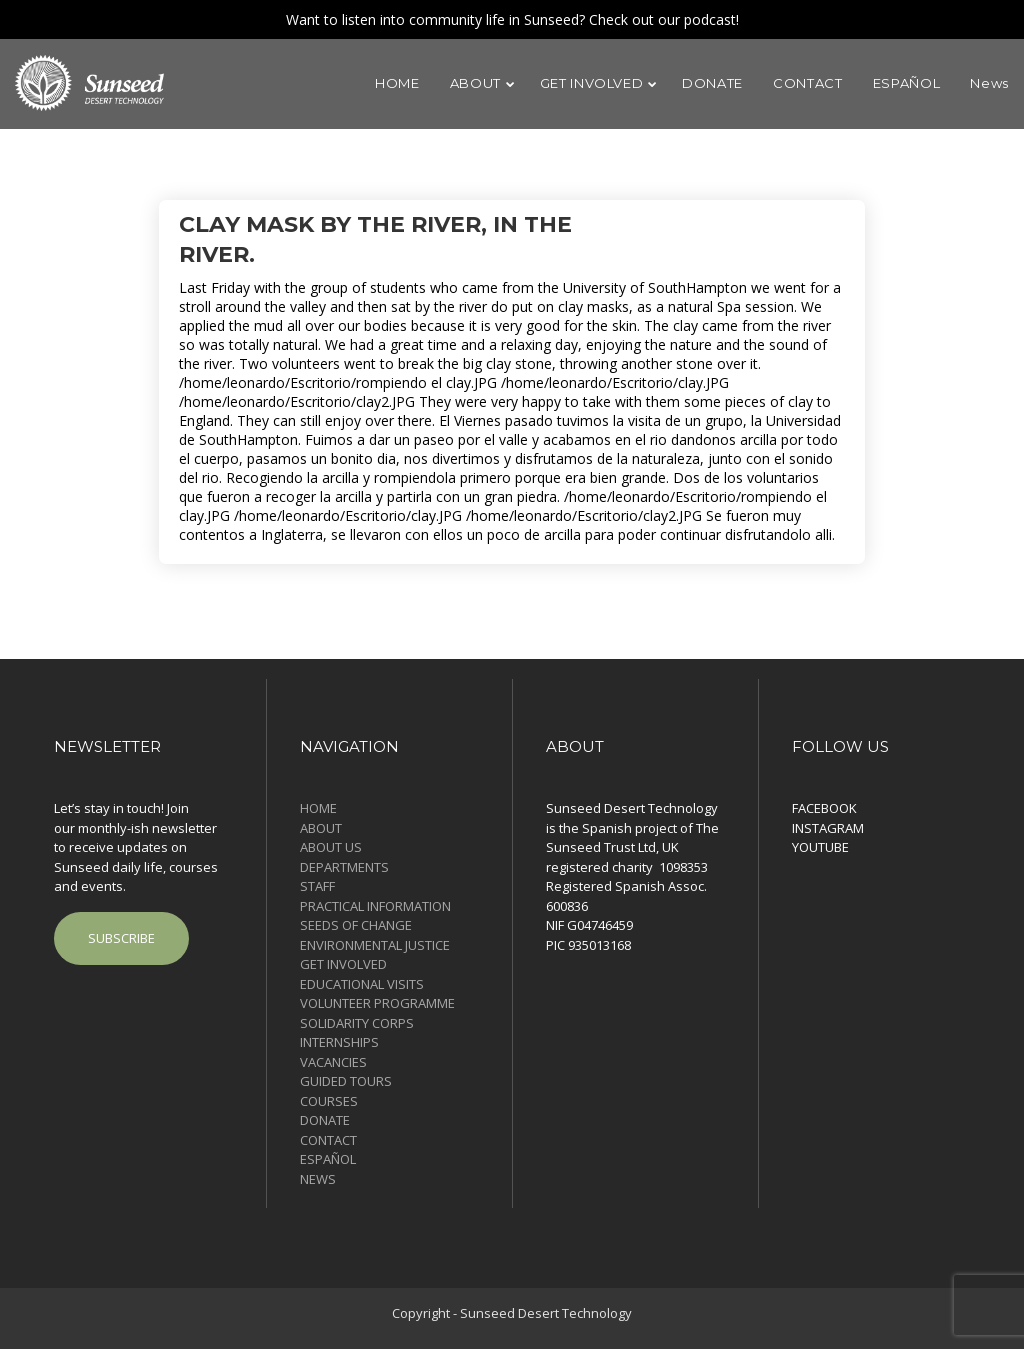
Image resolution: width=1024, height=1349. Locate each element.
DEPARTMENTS (344, 867)
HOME (318, 808)
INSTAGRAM (828, 828)
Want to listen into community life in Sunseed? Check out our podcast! (512, 19)
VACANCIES (333, 1062)
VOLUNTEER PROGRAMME (377, 1003)
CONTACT (328, 1140)
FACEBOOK (824, 808)
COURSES (329, 1101)
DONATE (325, 1120)
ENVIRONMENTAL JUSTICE (375, 945)
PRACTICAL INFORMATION (375, 906)
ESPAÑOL (328, 1159)
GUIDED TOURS (346, 1081)
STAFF (317, 886)
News (318, 1179)
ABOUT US (331, 847)
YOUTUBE (820, 847)
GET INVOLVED (343, 964)
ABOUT (321, 828)
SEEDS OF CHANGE (356, 925)
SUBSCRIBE (121, 938)
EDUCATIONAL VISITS (362, 984)
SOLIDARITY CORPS (357, 1023)
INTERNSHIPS (339, 1042)
